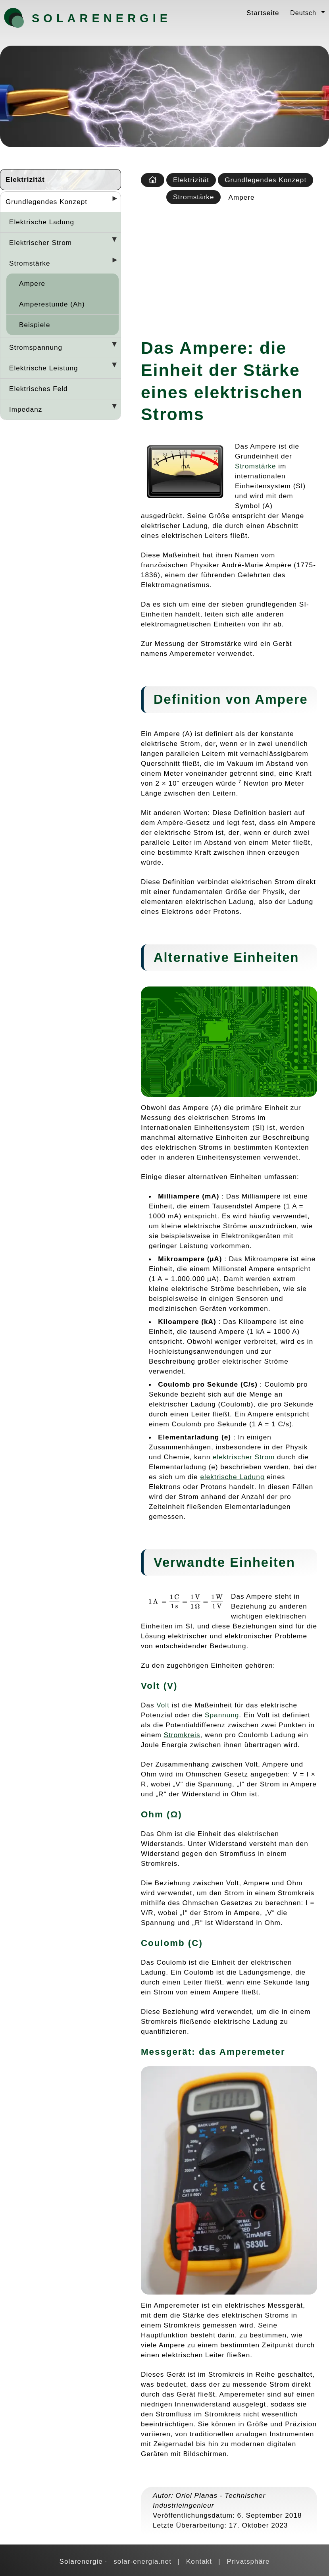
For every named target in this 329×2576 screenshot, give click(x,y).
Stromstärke (29, 263)
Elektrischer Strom (40, 243)
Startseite (262, 13)
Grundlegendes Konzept (46, 202)
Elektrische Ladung (41, 222)
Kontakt (199, 2561)
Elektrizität (25, 179)
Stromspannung (35, 347)
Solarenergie (73, 18)
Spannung (222, 1715)
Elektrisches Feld (38, 389)
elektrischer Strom (244, 1457)
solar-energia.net (142, 2561)
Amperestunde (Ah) (52, 304)
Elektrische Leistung (43, 368)
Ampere (32, 283)
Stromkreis (182, 1735)
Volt (162, 1705)
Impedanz (25, 409)
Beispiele (34, 325)
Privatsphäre (248, 2561)
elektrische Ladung (232, 1477)
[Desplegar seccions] (111, 201)
